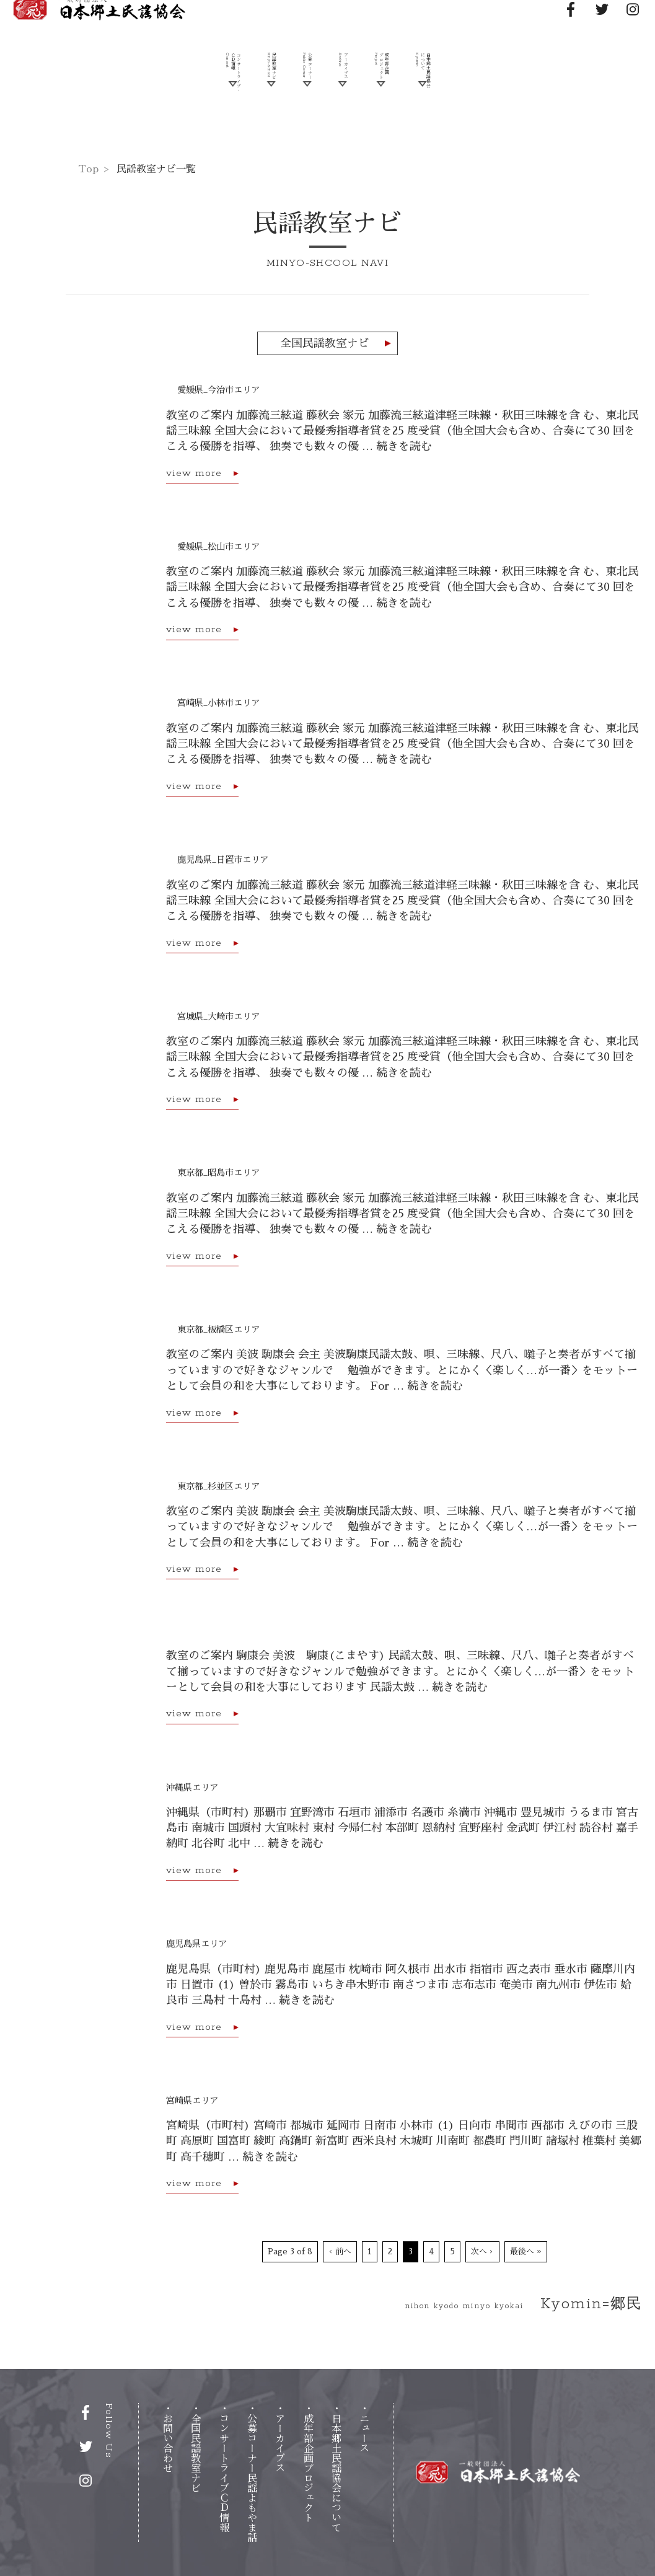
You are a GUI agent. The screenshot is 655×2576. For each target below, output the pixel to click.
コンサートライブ (224, 2472)
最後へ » (526, 2251)
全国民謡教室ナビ (324, 343)
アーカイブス (347, 101)
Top (88, 169)
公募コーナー (252, 2477)
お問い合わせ (167, 2442)
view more (193, 474)
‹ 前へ (339, 2251)
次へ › (482, 2251)
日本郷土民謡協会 (467, 101)
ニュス (364, 2433)
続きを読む (404, 446)
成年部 (308, 2467)
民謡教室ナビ (246, 101)
